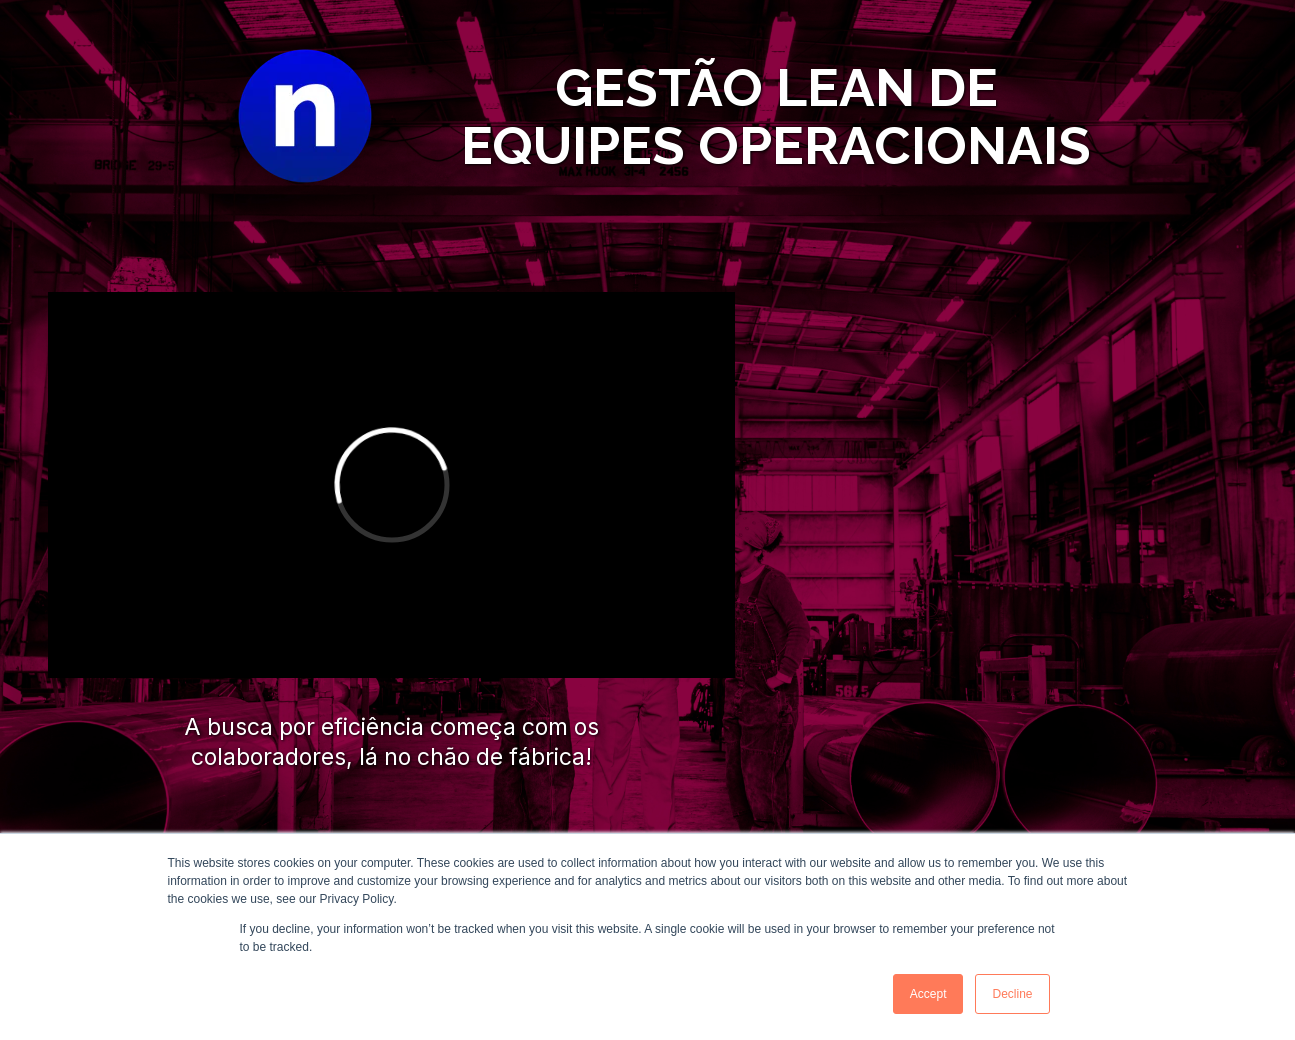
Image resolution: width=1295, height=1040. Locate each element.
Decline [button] (1012, 994)
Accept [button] (928, 994)
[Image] (305, 116)
